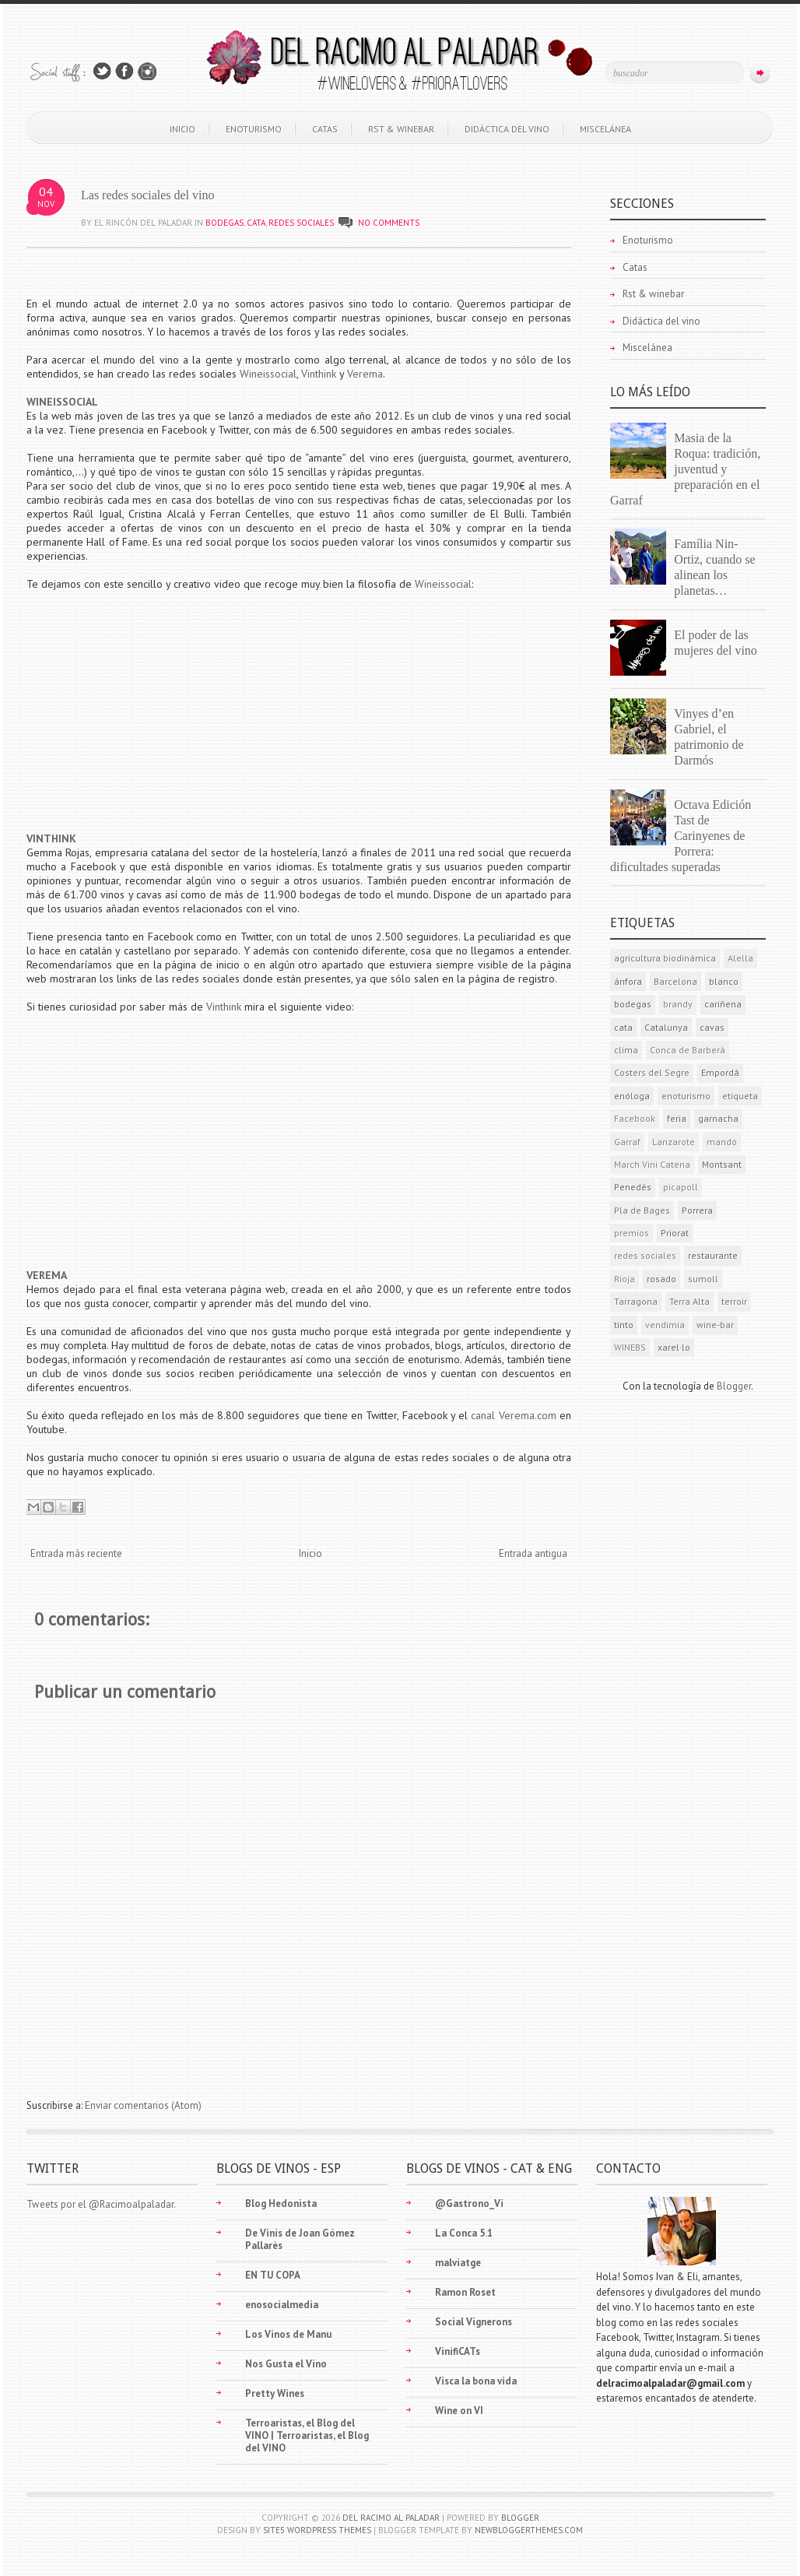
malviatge (458, 2262)
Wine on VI (459, 2410)
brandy (678, 1004)
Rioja (624, 1278)
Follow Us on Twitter (102, 71)
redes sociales (301, 222)
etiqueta (740, 1096)
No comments (388, 222)
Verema (365, 374)
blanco (724, 981)
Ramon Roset (465, 2292)
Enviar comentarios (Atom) (143, 2105)
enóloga (632, 1096)
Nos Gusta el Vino (286, 2363)
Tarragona (636, 1301)
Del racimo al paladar (391, 2517)
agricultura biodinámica (665, 958)
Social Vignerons (473, 2321)
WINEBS (630, 1347)
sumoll (703, 1278)
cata (256, 222)
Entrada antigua (533, 1553)
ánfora (628, 981)
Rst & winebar (401, 129)
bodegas (224, 222)
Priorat (675, 1233)
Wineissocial (268, 374)
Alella (740, 958)
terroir (734, 1301)
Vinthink (320, 374)
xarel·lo (674, 1347)
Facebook (634, 1118)
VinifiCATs (457, 2351)
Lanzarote (673, 1141)
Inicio (182, 129)
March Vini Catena (652, 1164)
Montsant (722, 1164)
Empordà (720, 1072)
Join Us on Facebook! (124, 71)
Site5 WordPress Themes (317, 2530)
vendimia (665, 1324)
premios (631, 1233)
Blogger (734, 1386)
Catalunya (666, 1027)
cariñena (723, 1004)
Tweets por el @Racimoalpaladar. (101, 2204)
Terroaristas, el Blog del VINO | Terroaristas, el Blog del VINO (307, 2435)
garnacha (718, 1118)
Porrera (697, 1210)
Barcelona (675, 981)
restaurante (713, 1255)
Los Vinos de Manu (288, 2334)
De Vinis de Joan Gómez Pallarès (300, 2239)
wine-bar (715, 1324)
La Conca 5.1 (464, 2233)
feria (676, 1118)
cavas (712, 1027)
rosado (661, 1278)
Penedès (632, 1187)
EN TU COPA (272, 2275)
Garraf (627, 1141)
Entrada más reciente (76, 1553)
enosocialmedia (281, 2304)
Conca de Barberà (687, 1050)
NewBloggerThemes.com (529, 2530)
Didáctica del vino (507, 129)
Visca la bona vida (476, 2381)
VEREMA (46, 1275)
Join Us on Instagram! (147, 71)
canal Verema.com (513, 1415)
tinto (623, 1324)
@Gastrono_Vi (469, 2203)
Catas (325, 129)
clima (626, 1050)
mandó (722, 1141)
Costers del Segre (651, 1072)
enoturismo (686, 1096)
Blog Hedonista (281, 2203)
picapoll (680, 1187)
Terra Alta (689, 1301)
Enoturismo (254, 129)
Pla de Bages (642, 1210)
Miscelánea (605, 129)
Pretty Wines (274, 2393)
